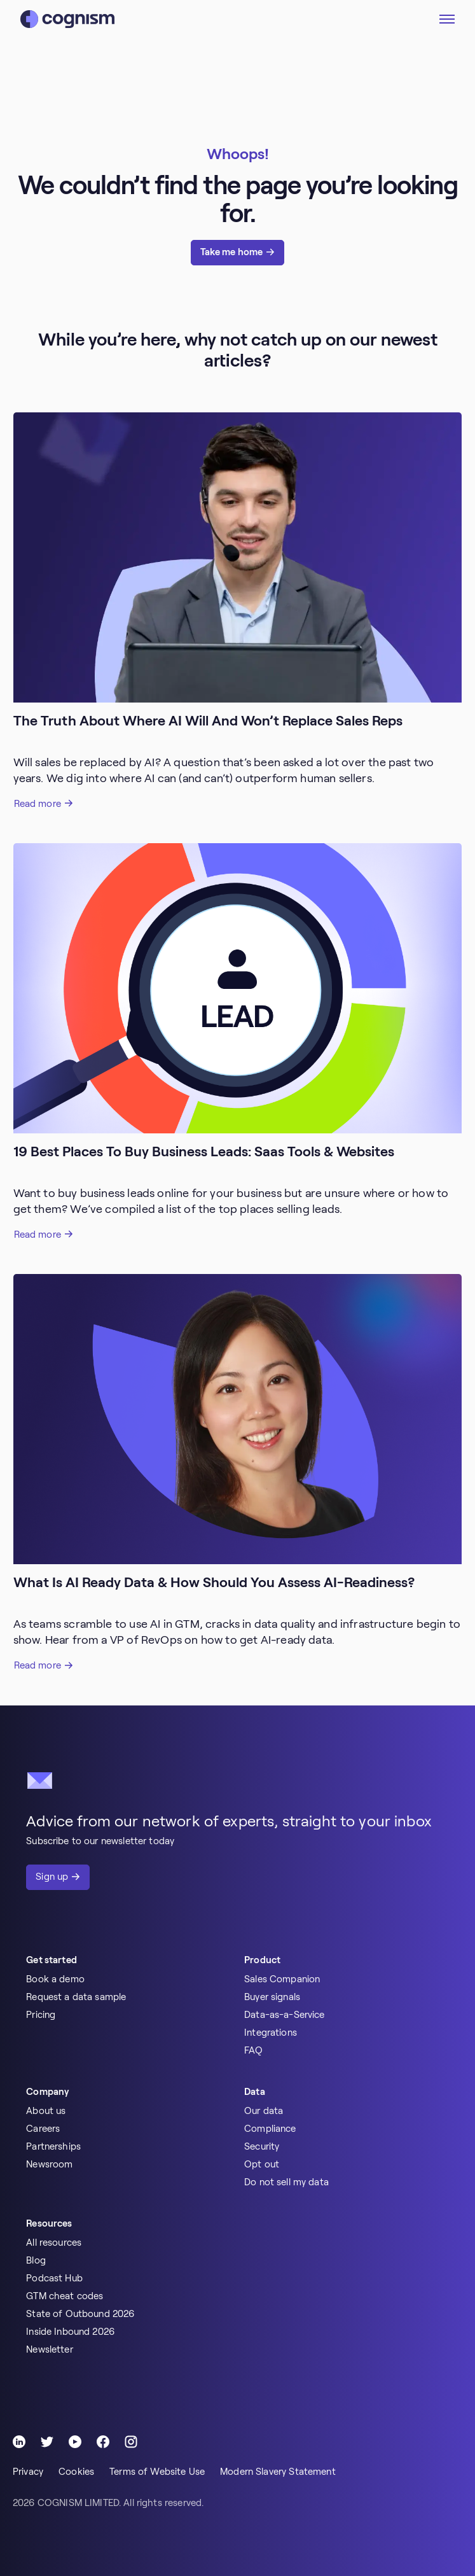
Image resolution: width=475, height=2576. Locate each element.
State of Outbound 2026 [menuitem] (80, 2314)
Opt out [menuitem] (261, 2164)
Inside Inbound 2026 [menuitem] (70, 2332)
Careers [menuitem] (43, 2129)
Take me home (231, 252)
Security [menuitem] (261, 2146)
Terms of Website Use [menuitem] (157, 2472)
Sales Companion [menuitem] (282, 1979)
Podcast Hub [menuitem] (54, 2278)
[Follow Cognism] (19, 2441)
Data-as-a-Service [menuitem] (284, 2015)
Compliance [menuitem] (270, 2129)
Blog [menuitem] (36, 2260)
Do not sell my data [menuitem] (286, 2182)
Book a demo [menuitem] (55, 1979)
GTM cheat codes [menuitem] (64, 2296)
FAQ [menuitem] (253, 2050)
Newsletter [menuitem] (49, 2349)
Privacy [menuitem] (28, 2472)
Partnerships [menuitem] (53, 2146)
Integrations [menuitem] (270, 2032)
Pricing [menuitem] (40, 2015)
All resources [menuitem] (53, 2242)
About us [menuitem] (45, 2111)
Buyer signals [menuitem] (272, 1997)
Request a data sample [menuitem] (76, 1997)
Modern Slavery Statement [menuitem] (278, 2472)
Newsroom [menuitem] (49, 2164)
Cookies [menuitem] (76, 2472)
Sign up (52, 1877)
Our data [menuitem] (263, 2111)
